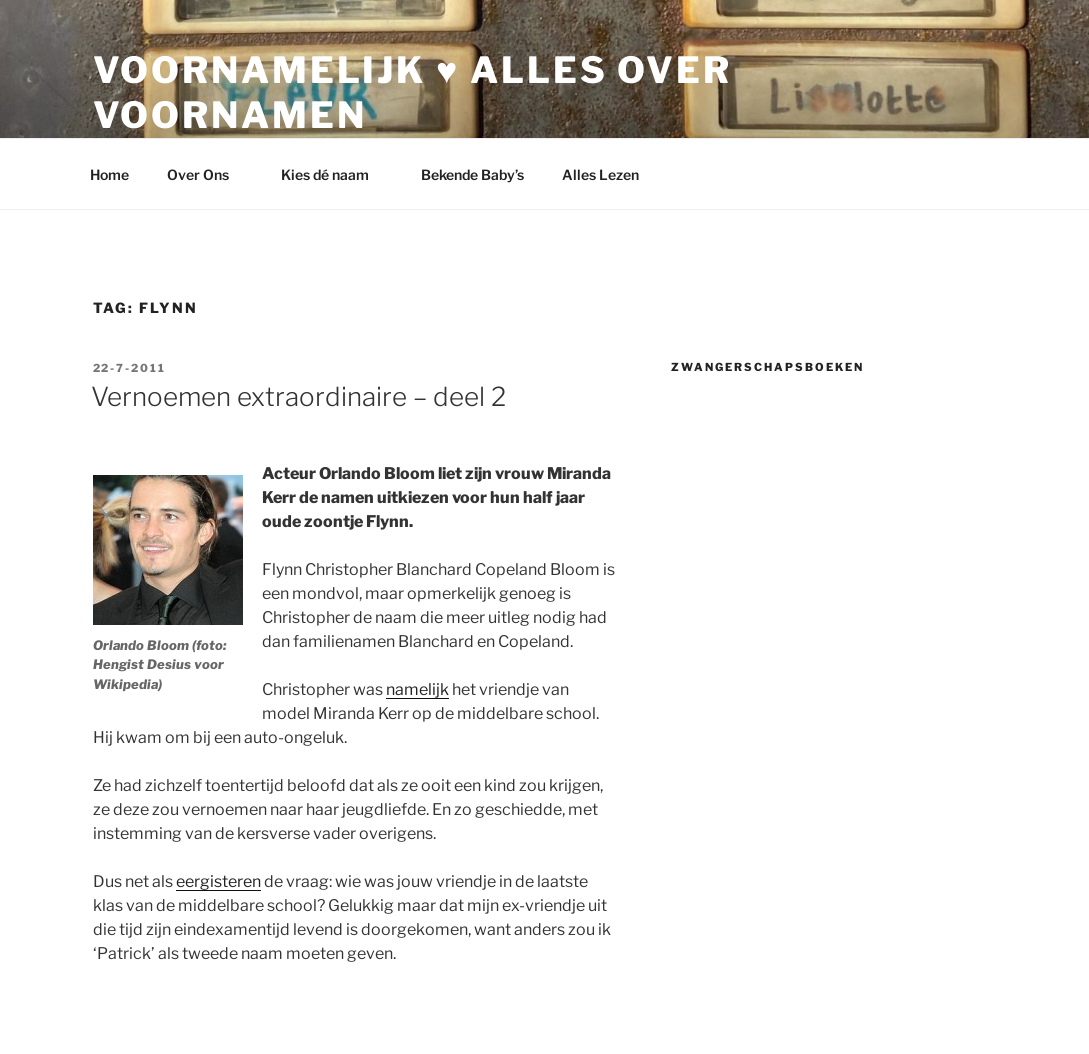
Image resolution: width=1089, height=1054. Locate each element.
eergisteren (218, 881)
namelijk (417, 689)
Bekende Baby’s (472, 174)
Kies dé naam (334, 174)
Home (109, 174)
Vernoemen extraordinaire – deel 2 (298, 396)
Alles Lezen (610, 174)
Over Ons (207, 174)
